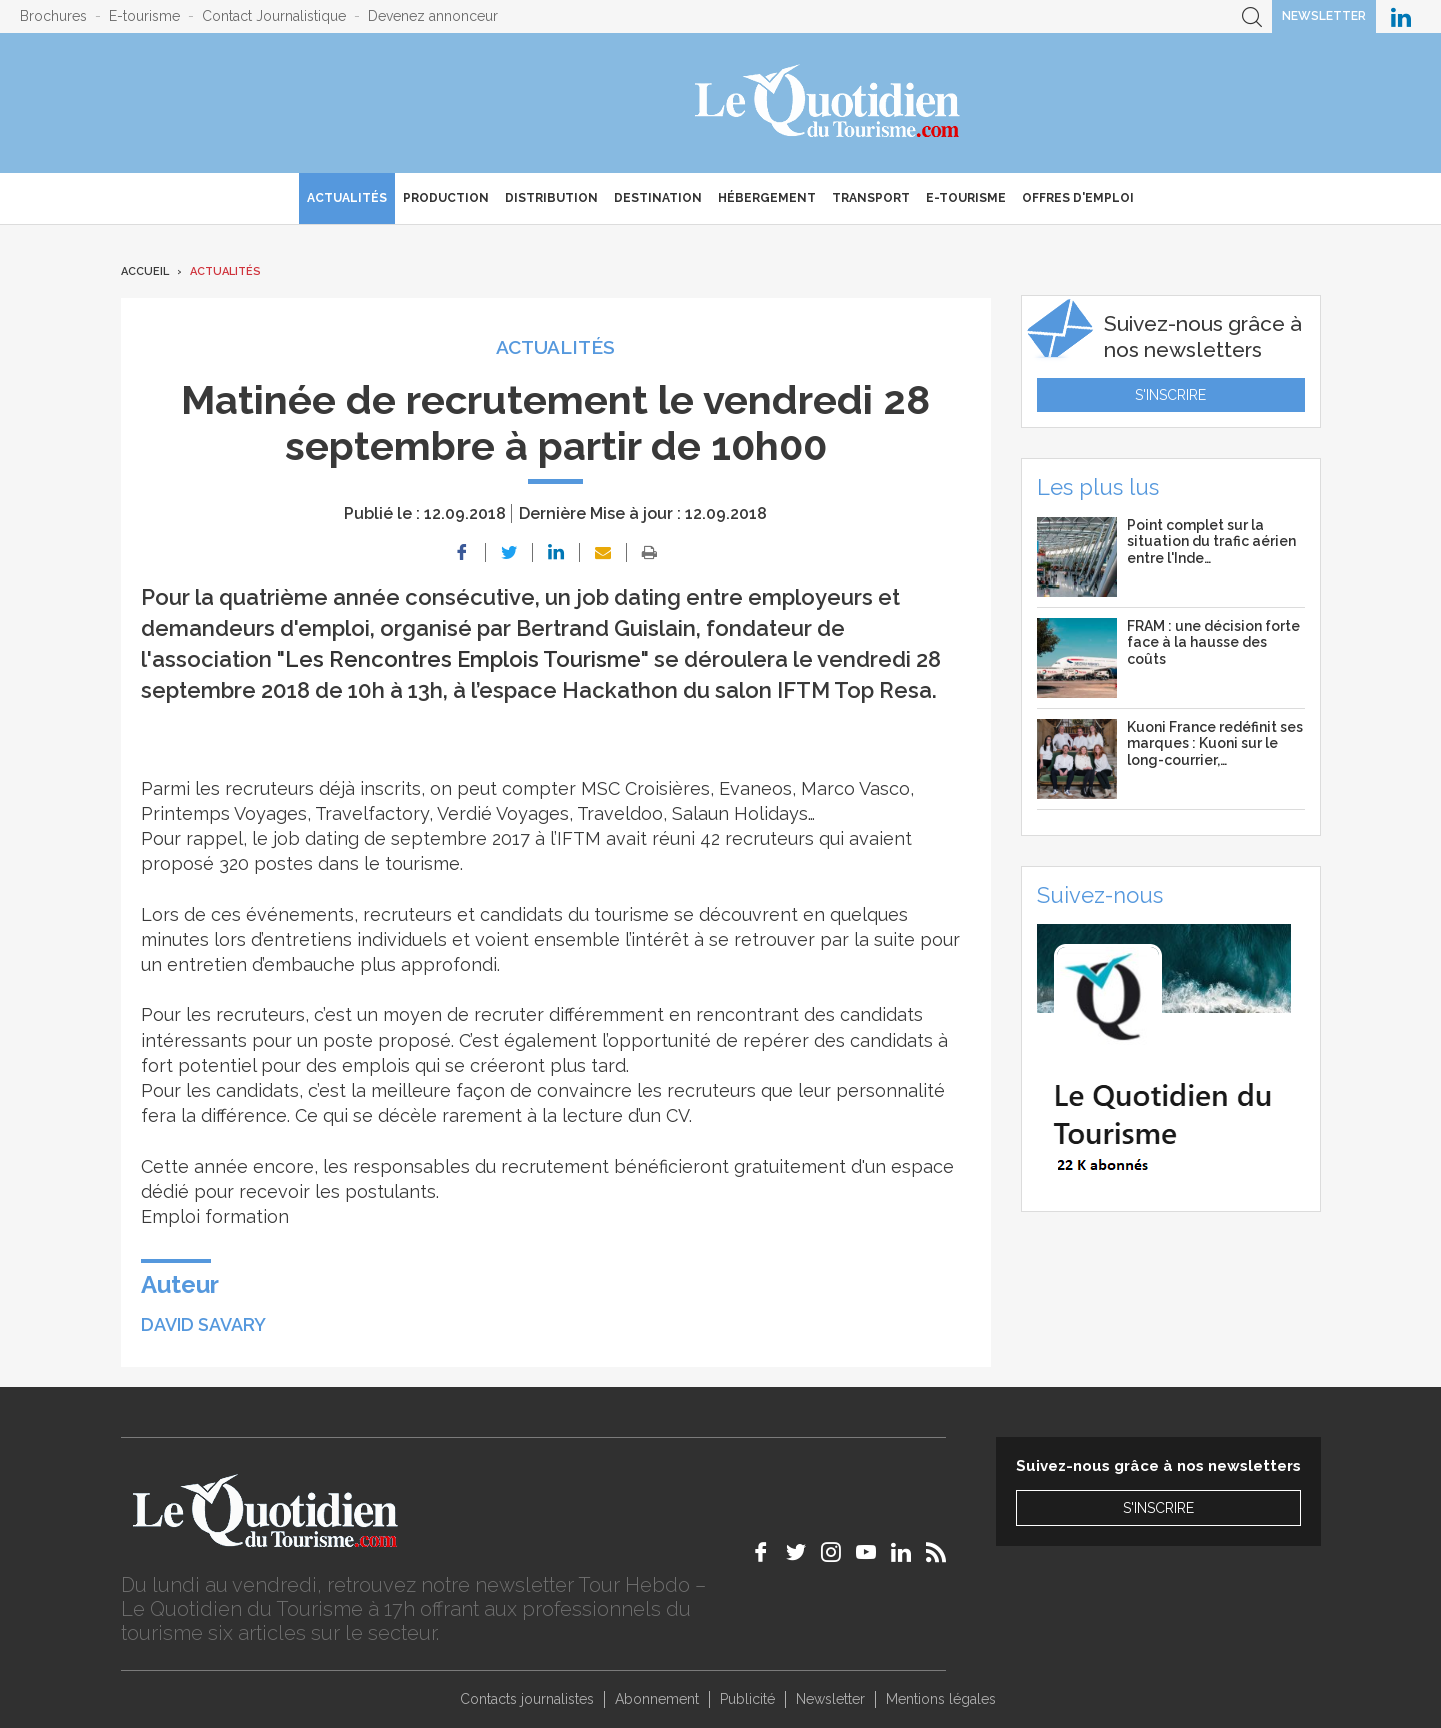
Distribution (551, 198)
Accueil (145, 271)
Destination (658, 198)
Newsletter (1324, 16)
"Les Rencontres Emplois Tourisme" (463, 659)
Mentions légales (941, 1699)
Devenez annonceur (433, 16)
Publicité (747, 1699)
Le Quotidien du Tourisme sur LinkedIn (1401, 16)
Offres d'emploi (1078, 198)
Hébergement (767, 198)
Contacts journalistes (527, 1699)
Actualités (347, 198)
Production (446, 198)
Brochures (53, 16)
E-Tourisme (966, 198)
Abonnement (657, 1699)
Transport (871, 198)
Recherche (1252, 16)
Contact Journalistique (274, 16)
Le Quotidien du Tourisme (828, 103)
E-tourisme (144, 16)
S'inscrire (1170, 395)
